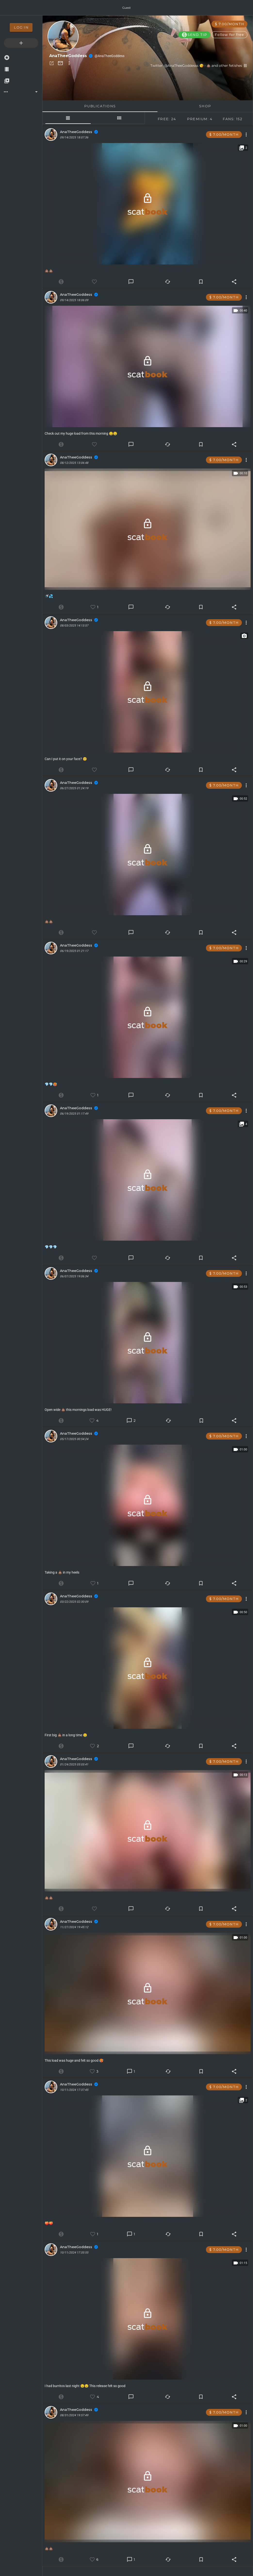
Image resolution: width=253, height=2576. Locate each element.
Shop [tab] (205, 106)
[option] (21, 27)
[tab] (68, 118)
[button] (51, 63)
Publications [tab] (100, 106)
